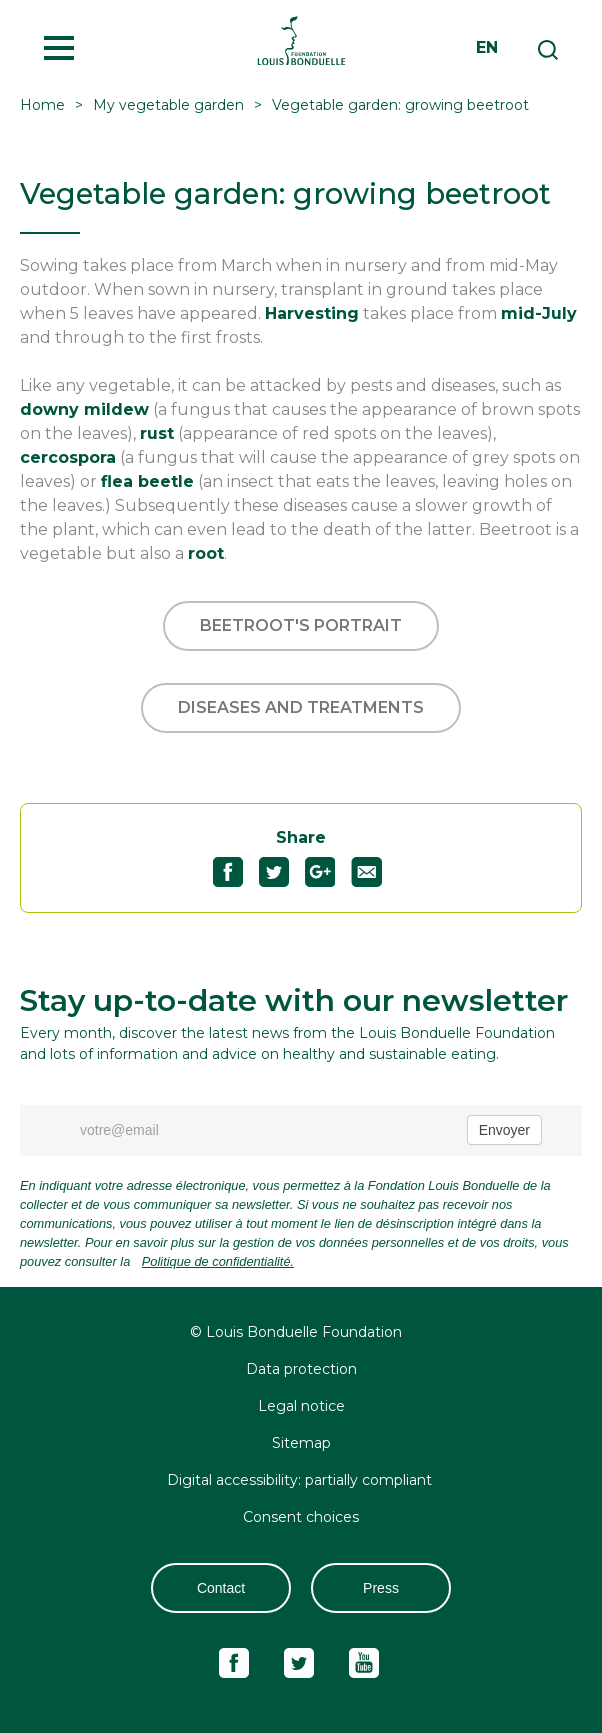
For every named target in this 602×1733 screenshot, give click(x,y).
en (487, 47)
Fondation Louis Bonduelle (301, 40)
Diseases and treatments (301, 707)
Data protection (301, 1369)
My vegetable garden (168, 105)
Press (381, 1588)
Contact (221, 1588)
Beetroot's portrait (301, 625)
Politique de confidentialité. (218, 1261)
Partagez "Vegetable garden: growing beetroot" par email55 (374, 872)
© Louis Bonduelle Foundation (296, 1332)
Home (42, 105)
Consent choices (301, 1517)
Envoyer (504, 1130)
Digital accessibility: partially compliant (301, 1480)
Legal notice (301, 1406)
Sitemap (301, 1443)
